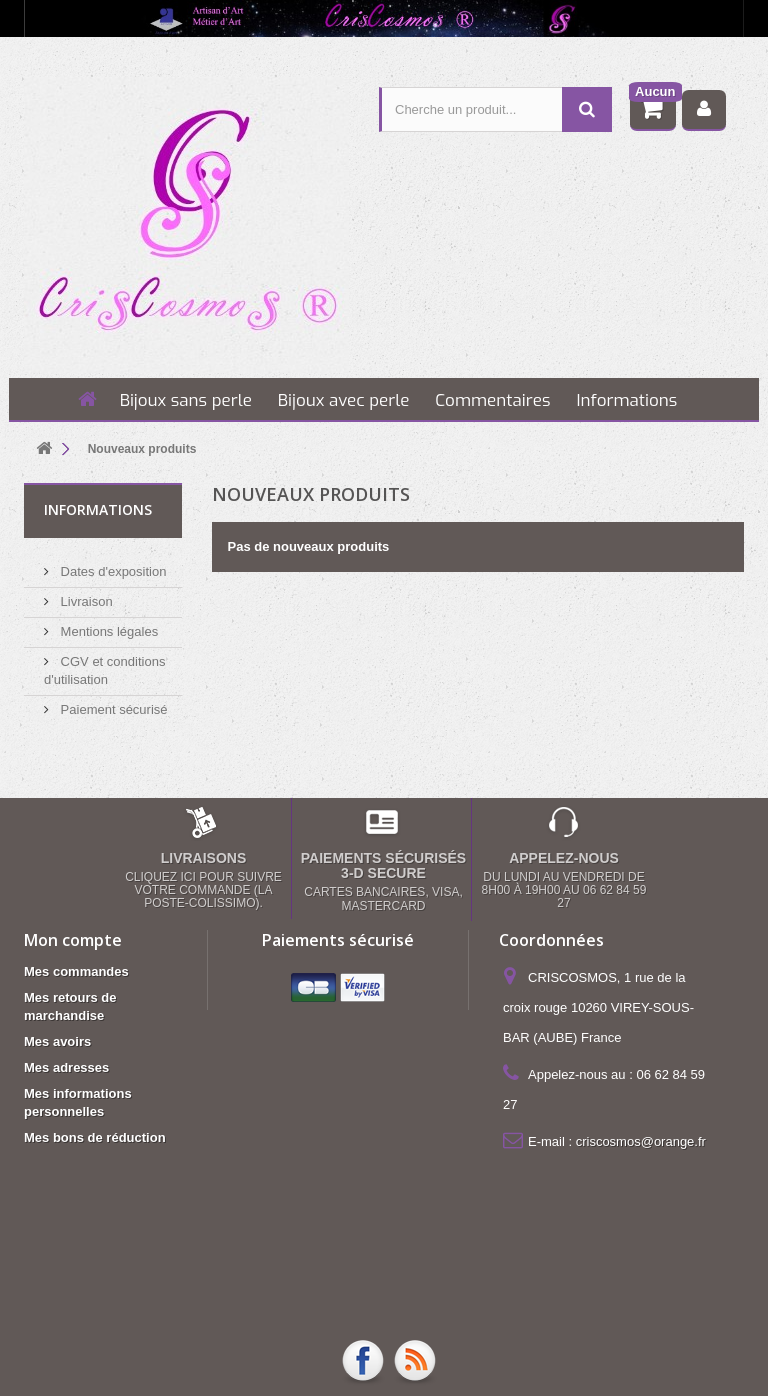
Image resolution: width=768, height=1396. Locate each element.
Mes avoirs (57, 1040)
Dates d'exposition (111, 563)
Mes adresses (66, 1066)
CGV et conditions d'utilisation (420, 1268)
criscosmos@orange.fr (641, 1140)
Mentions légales (107, 623)
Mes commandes (76, 970)
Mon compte (73, 939)
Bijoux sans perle (186, 400)
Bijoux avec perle (344, 400)
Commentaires (492, 400)
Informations (626, 400)
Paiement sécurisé (112, 701)
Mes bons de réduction (95, 1136)
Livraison (85, 593)
